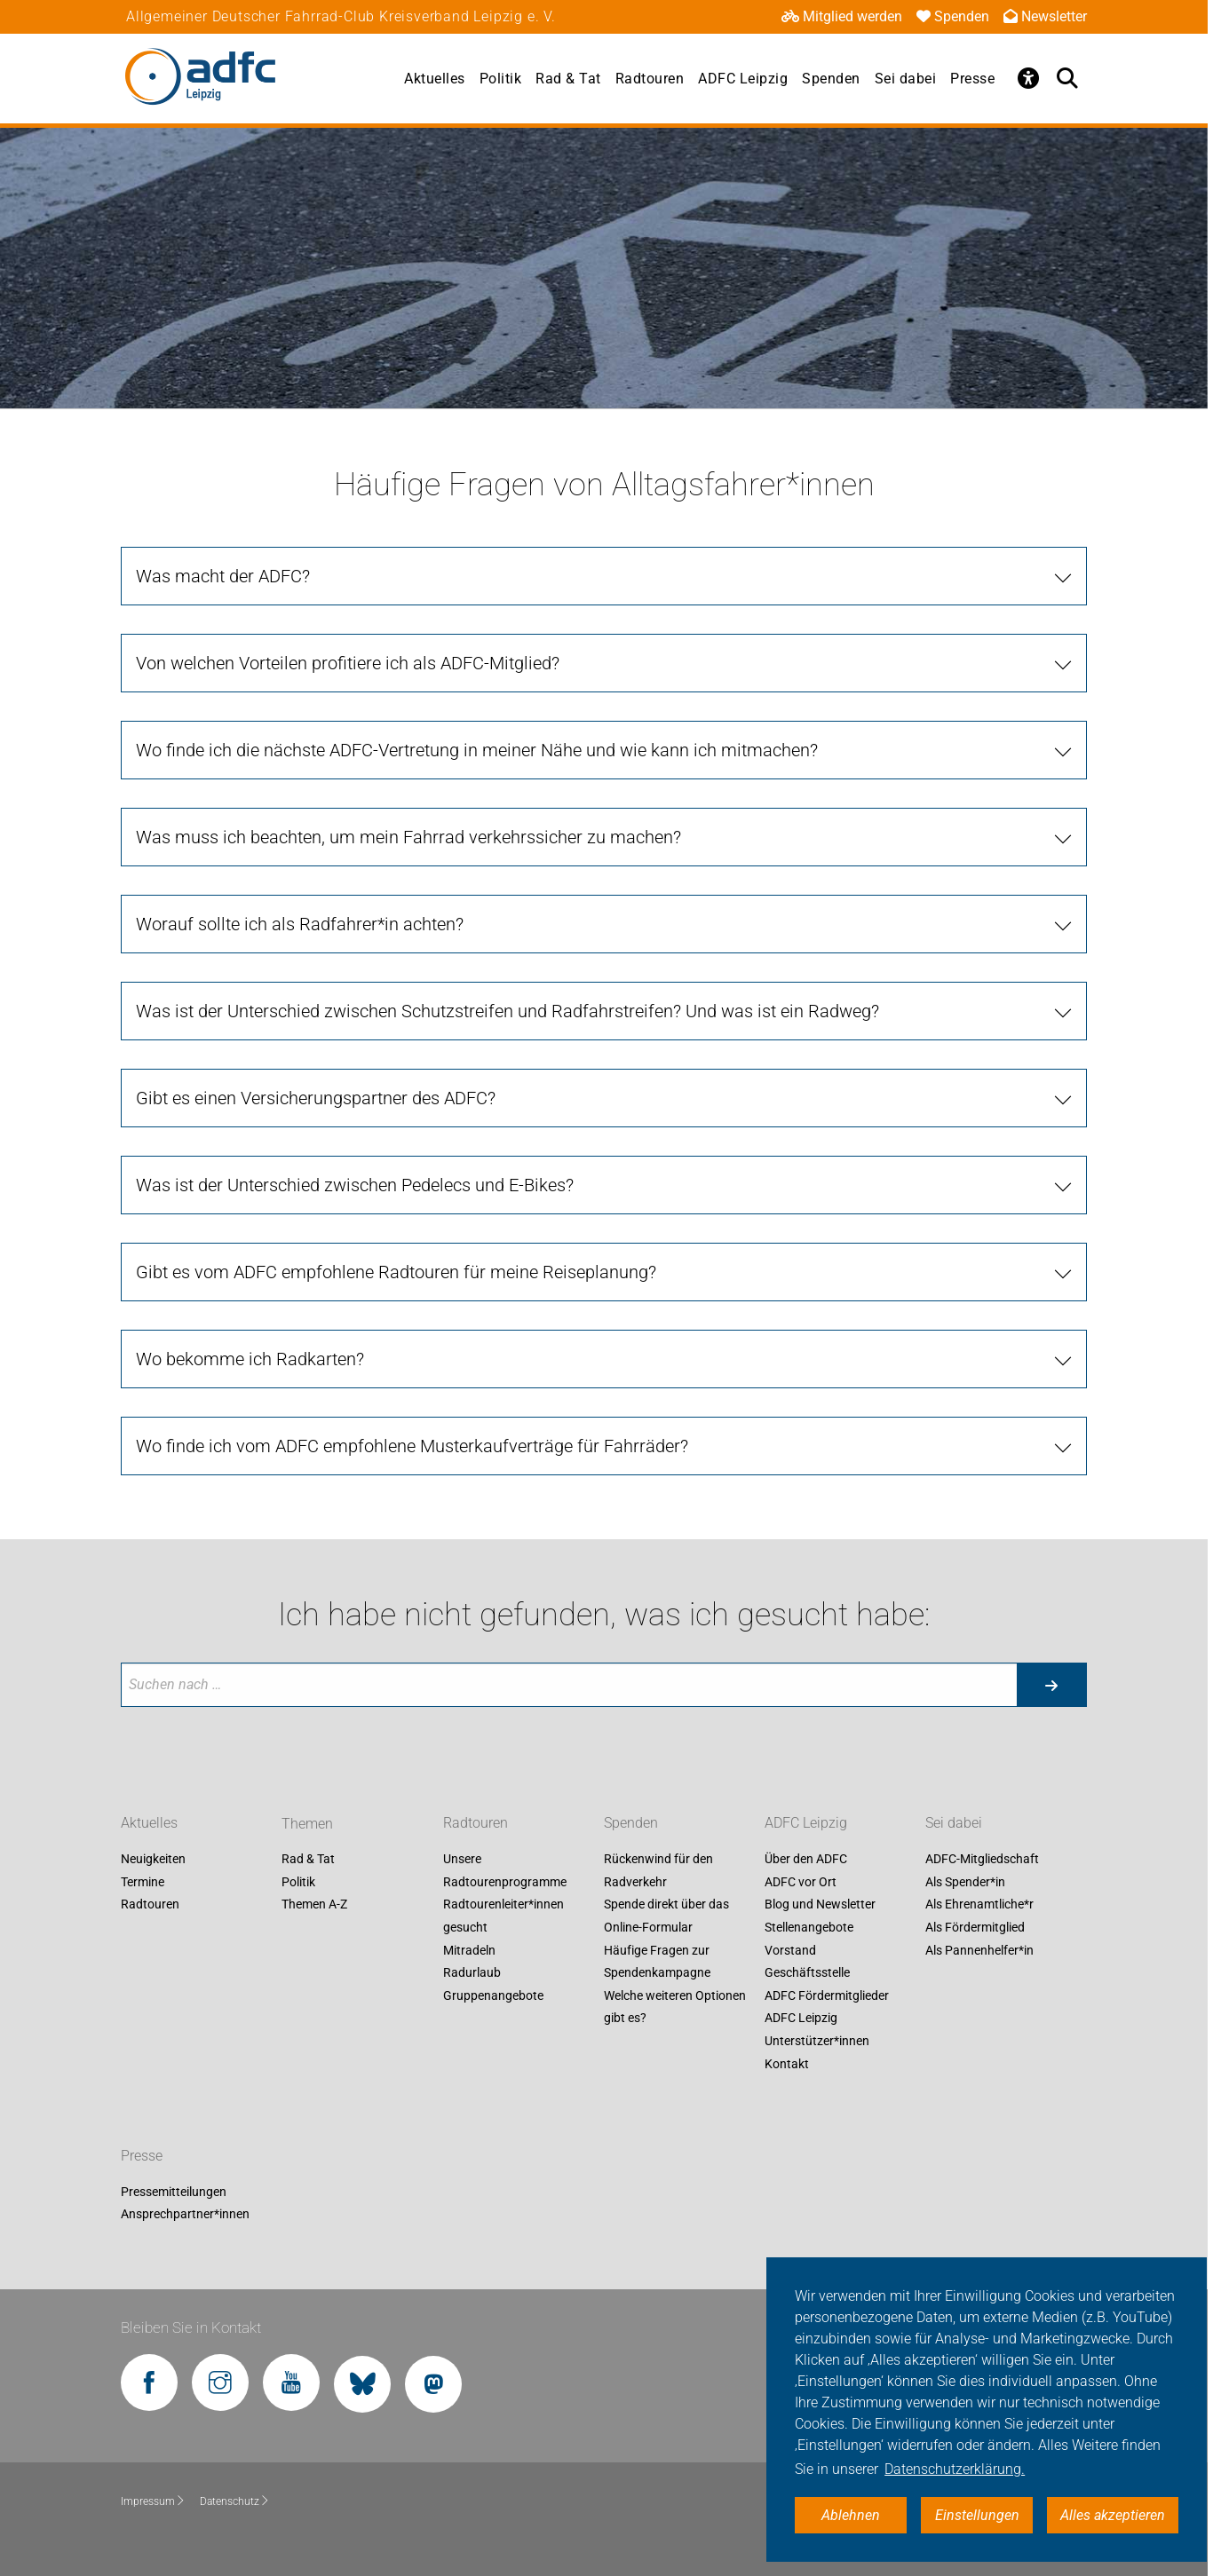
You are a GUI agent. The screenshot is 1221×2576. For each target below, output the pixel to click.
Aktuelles (434, 78)
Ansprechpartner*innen (185, 2215)
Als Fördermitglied (975, 1927)
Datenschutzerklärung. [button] (954, 2469)
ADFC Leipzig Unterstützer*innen (817, 2030)
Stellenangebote (809, 1927)
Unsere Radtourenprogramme (505, 1871)
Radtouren (650, 78)
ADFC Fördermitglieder (827, 1995)
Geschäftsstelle (807, 1973)
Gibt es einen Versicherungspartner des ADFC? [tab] (316, 1098)
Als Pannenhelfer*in (979, 1950)
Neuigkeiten (153, 1860)
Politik (501, 78)
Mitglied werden (841, 16)
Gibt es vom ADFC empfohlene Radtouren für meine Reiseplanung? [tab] (396, 1272)
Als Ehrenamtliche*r (979, 1905)
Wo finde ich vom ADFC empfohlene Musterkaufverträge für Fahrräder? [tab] (412, 1446)
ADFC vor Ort (800, 1882)
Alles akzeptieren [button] (1112, 2515)
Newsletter (1045, 16)
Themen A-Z (314, 1905)
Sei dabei (906, 78)
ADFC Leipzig (743, 78)
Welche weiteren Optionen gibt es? (675, 2007)
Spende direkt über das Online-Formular (666, 1916)
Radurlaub (472, 1973)
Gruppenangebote (493, 1995)
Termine (142, 1882)
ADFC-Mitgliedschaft (982, 1860)
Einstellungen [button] (977, 2515)
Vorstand (790, 1950)
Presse (972, 78)
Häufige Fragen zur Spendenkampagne (657, 1961)
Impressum (153, 2501)
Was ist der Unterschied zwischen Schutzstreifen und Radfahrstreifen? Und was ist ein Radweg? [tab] (507, 1011)
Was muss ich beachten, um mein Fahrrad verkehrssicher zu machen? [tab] (408, 837)
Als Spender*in (965, 1882)
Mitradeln (469, 1950)
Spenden (952, 16)
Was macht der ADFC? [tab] (223, 576)
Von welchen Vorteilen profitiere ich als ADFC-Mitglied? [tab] (347, 663)
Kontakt (787, 2064)
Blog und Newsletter (820, 1905)
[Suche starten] (1051, 1684)
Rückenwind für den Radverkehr (658, 1871)
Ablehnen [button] (850, 2515)
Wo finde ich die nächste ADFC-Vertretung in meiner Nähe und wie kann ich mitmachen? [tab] (477, 750)
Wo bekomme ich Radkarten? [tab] (250, 1359)
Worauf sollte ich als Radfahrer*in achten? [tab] (300, 924)
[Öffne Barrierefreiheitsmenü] (1028, 78)
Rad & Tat (568, 78)
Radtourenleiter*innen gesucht (503, 1916)
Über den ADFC (806, 1860)
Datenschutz (235, 2501)
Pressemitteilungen (173, 2192)
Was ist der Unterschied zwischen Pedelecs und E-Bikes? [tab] (355, 1185)
